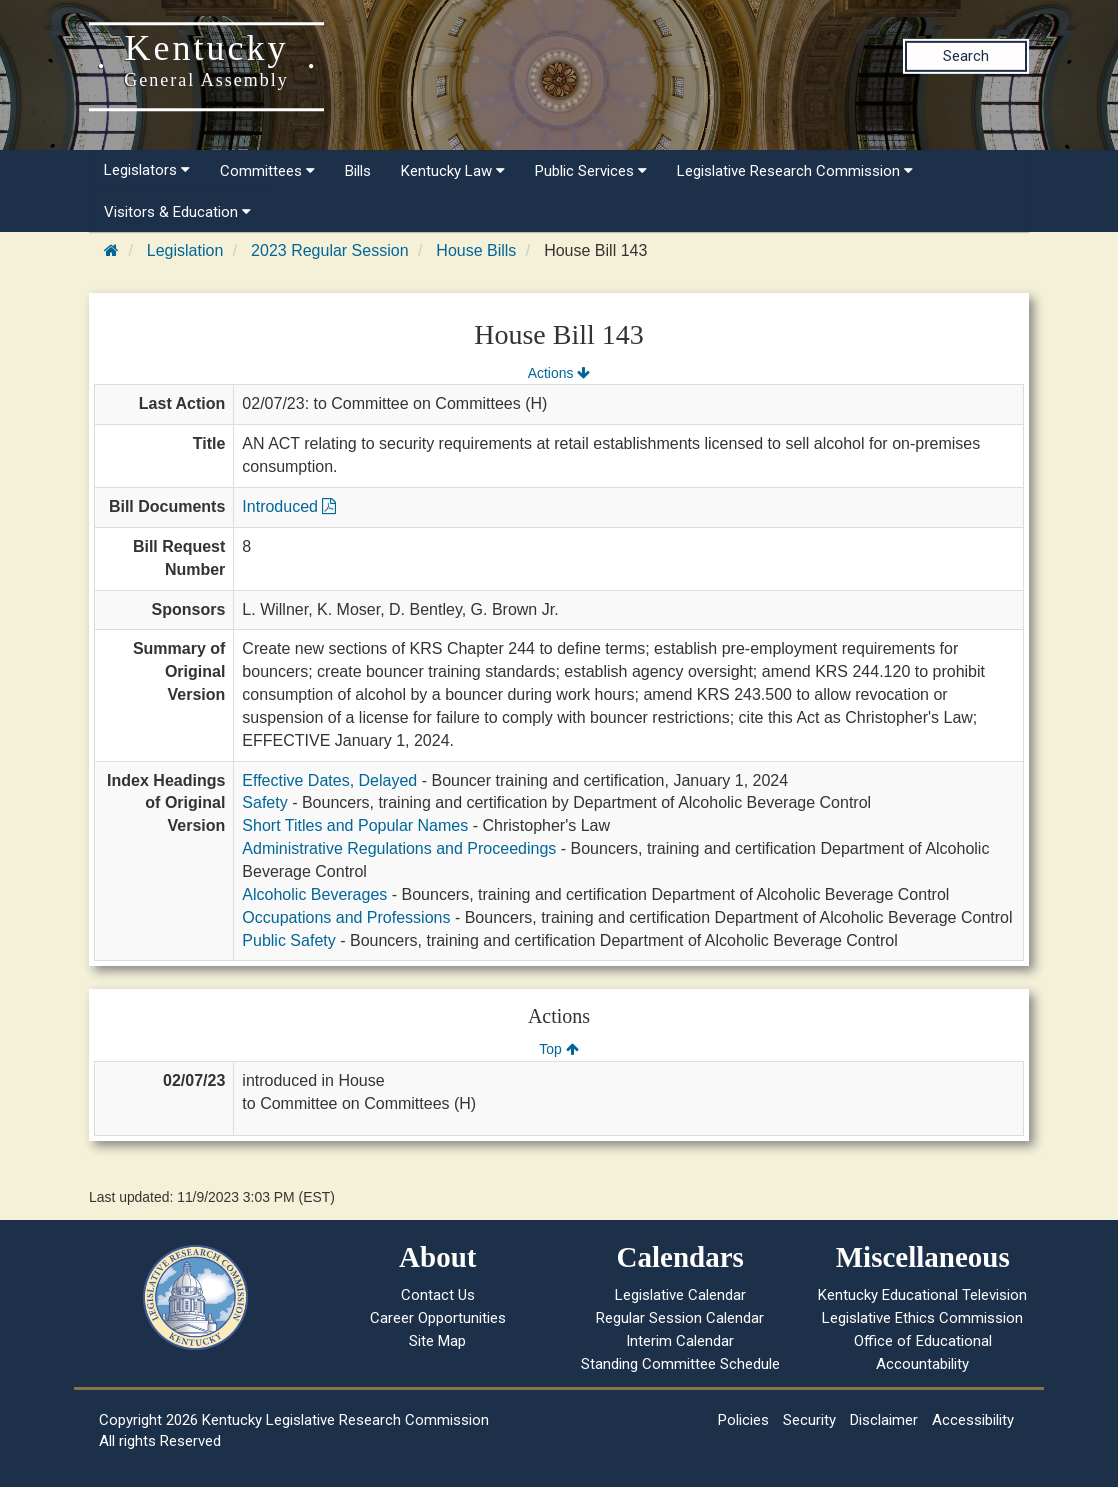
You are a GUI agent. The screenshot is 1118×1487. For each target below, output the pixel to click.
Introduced (289, 506)
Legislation (185, 250)
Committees (267, 171)
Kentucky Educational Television (922, 1295)
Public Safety (288, 940)
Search (966, 56)
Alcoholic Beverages (314, 894)
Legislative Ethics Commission (922, 1318)
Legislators (147, 170)
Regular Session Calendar (680, 1318)
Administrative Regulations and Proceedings (399, 848)
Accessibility (973, 1420)
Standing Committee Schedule (680, 1364)
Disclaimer (884, 1420)
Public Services (591, 171)
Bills (358, 171)
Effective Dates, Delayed (329, 780)
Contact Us (438, 1295)
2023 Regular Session (329, 250)
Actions (559, 373)
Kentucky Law (453, 171)
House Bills (476, 250)
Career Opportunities (438, 1318)
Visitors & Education (177, 212)
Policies (743, 1420)
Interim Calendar (680, 1341)
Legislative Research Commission (795, 171)
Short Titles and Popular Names (355, 825)
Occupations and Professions (346, 917)
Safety (264, 802)
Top (558, 1049)
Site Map (437, 1341)
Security (809, 1420)
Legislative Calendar (680, 1295)
